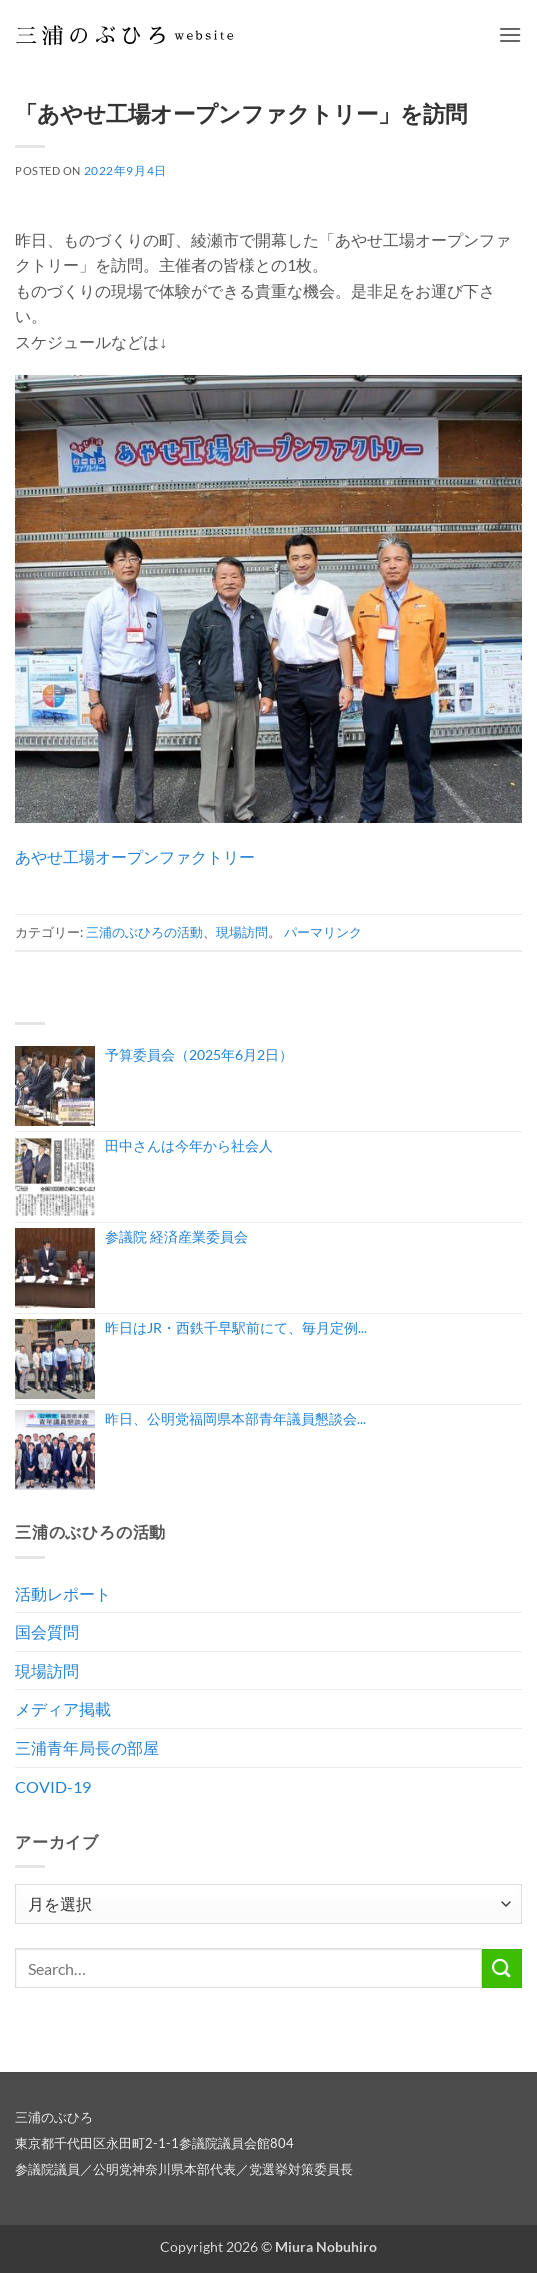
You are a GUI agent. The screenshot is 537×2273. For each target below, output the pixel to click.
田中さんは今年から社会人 (189, 1145)
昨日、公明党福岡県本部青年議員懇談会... (235, 1418)
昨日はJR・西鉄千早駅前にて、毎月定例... (236, 1327)
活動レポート (63, 1593)
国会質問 (47, 1631)
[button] (510, 34)
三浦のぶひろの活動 (144, 932)
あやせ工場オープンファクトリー (135, 856)
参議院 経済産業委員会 (176, 1236)
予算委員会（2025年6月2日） (199, 1054)
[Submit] (502, 1968)
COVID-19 (53, 1786)
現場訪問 (242, 932)
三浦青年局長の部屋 (87, 1747)
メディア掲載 (63, 1708)
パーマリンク (323, 932)
